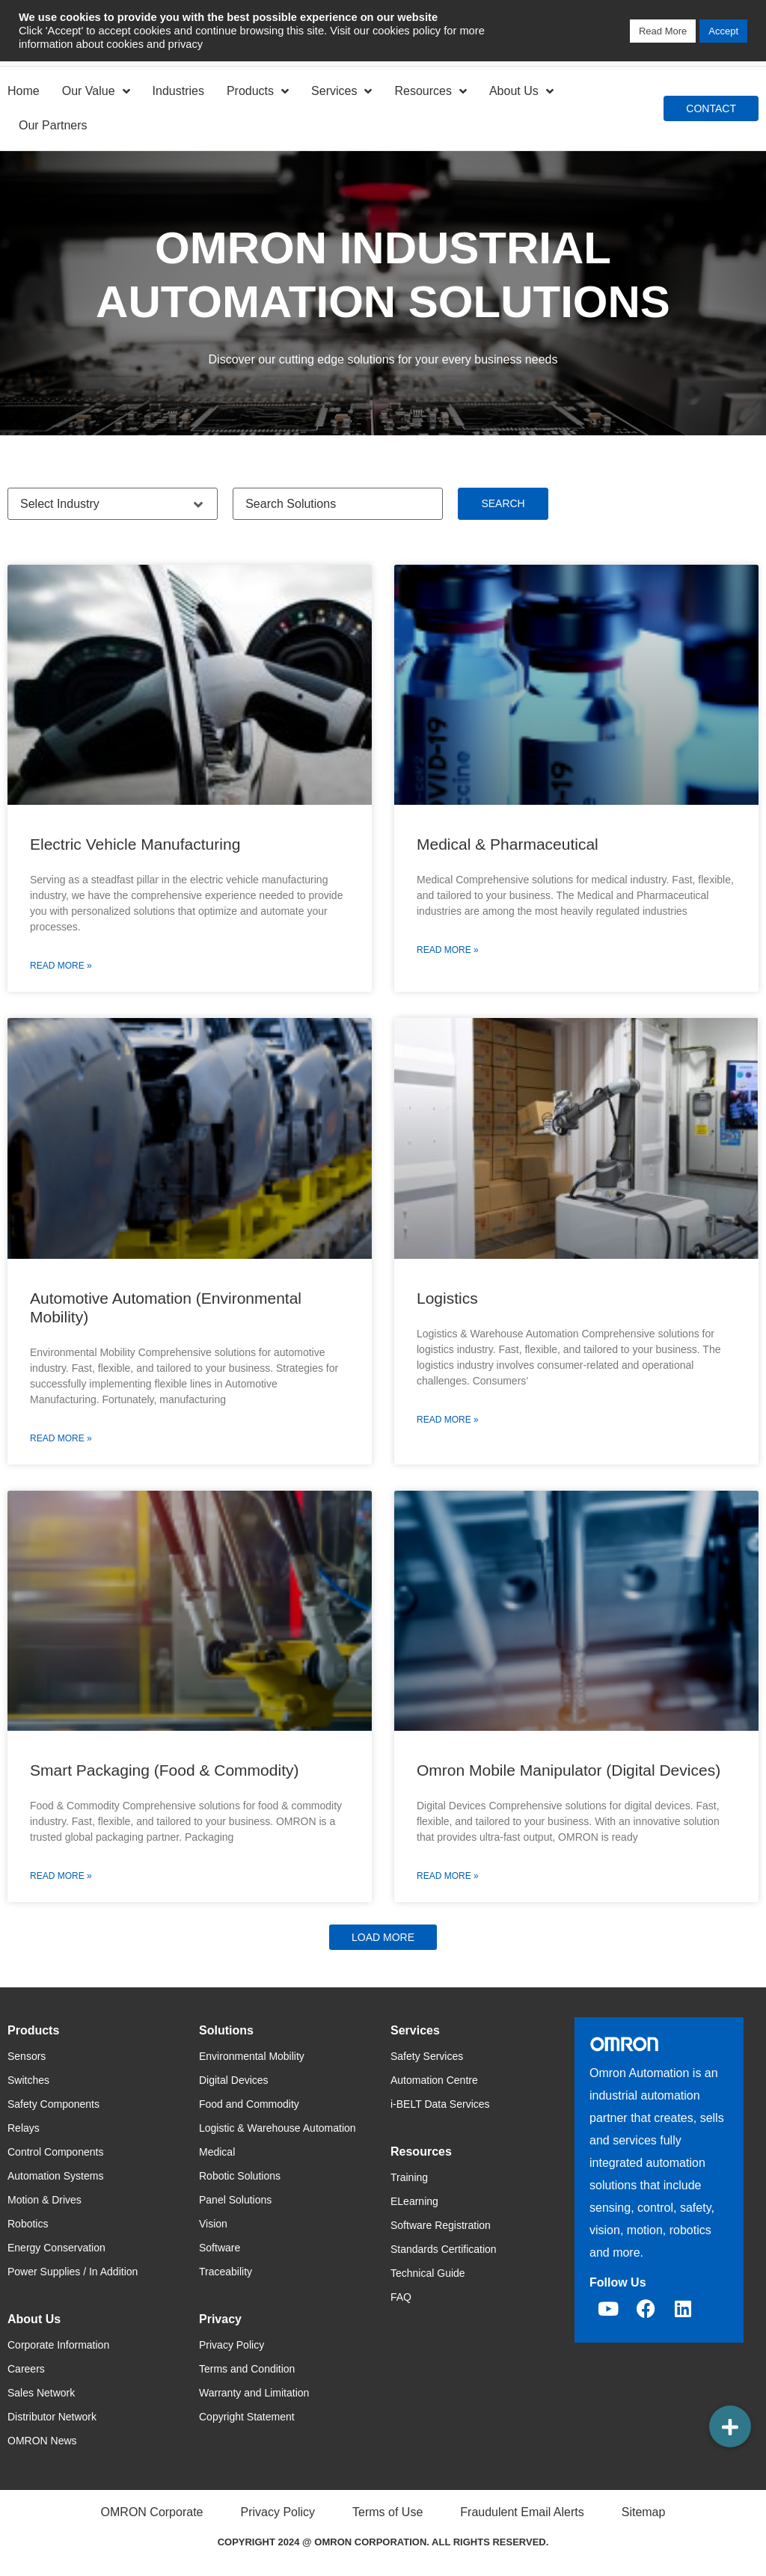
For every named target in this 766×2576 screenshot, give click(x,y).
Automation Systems (55, 2176)
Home (23, 91)
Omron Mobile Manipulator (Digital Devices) (568, 1770)
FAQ (400, 2297)
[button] (383, 1937)
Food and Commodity (249, 2104)
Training (409, 2177)
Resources (430, 91)
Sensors (26, 2056)
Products (258, 91)
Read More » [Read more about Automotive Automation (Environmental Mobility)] (61, 1438)
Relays (23, 2128)
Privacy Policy (231, 2345)
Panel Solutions (235, 2200)
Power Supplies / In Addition (72, 2272)
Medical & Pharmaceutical (507, 844)
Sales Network (41, 2393)
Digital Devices (234, 2080)
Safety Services (426, 2056)
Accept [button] (723, 31)
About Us (521, 91)
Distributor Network (51, 2417)
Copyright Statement (247, 2417)
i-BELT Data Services (440, 2104)
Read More (663, 31)
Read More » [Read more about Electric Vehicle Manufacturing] (61, 965)
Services (341, 91)
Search (502, 503)
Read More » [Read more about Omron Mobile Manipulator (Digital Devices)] (448, 1876)
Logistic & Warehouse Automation (277, 2128)
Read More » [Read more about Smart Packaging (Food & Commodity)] (61, 1876)
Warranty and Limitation (254, 2393)
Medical (217, 2152)
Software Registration (440, 2225)
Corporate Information (58, 2345)
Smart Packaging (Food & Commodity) (164, 1770)
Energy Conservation (56, 2248)
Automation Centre (434, 2080)
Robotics (27, 2224)
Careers (26, 2369)
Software (219, 2248)
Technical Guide (427, 2273)
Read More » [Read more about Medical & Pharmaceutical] (448, 950)
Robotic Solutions (240, 2176)
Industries (178, 91)
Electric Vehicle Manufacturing (135, 844)
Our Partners (53, 125)
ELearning (414, 2201)
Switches (28, 2080)
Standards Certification (443, 2249)
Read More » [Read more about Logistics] (448, 1419)
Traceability (225, 2272)
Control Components (55, 2152)
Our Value (96, 91)
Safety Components (53, 2104)
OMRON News (42, 2441)
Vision (213, 2224)
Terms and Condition (247, 2369)
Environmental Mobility (251, 2056)
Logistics (447, 1298)
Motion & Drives (44, 2200)
